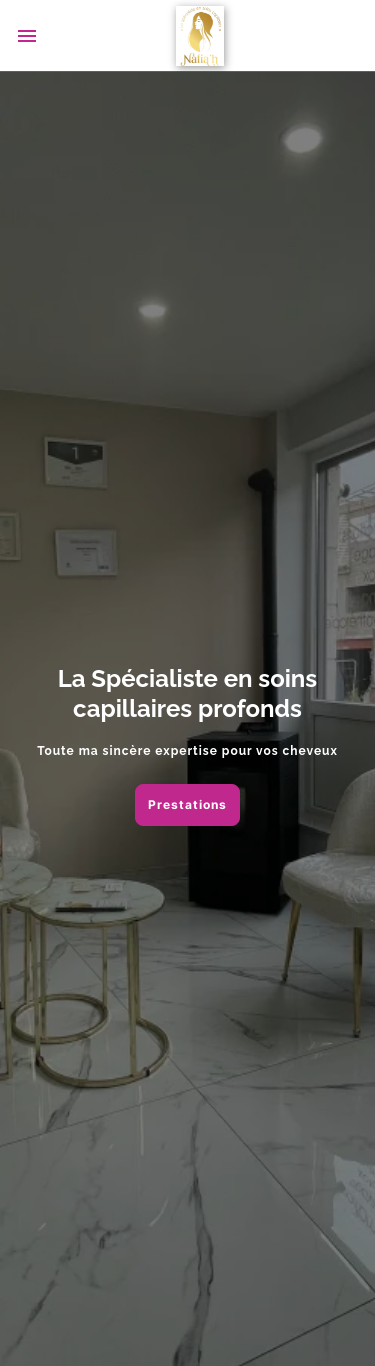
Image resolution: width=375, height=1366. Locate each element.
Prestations (187, 804)
